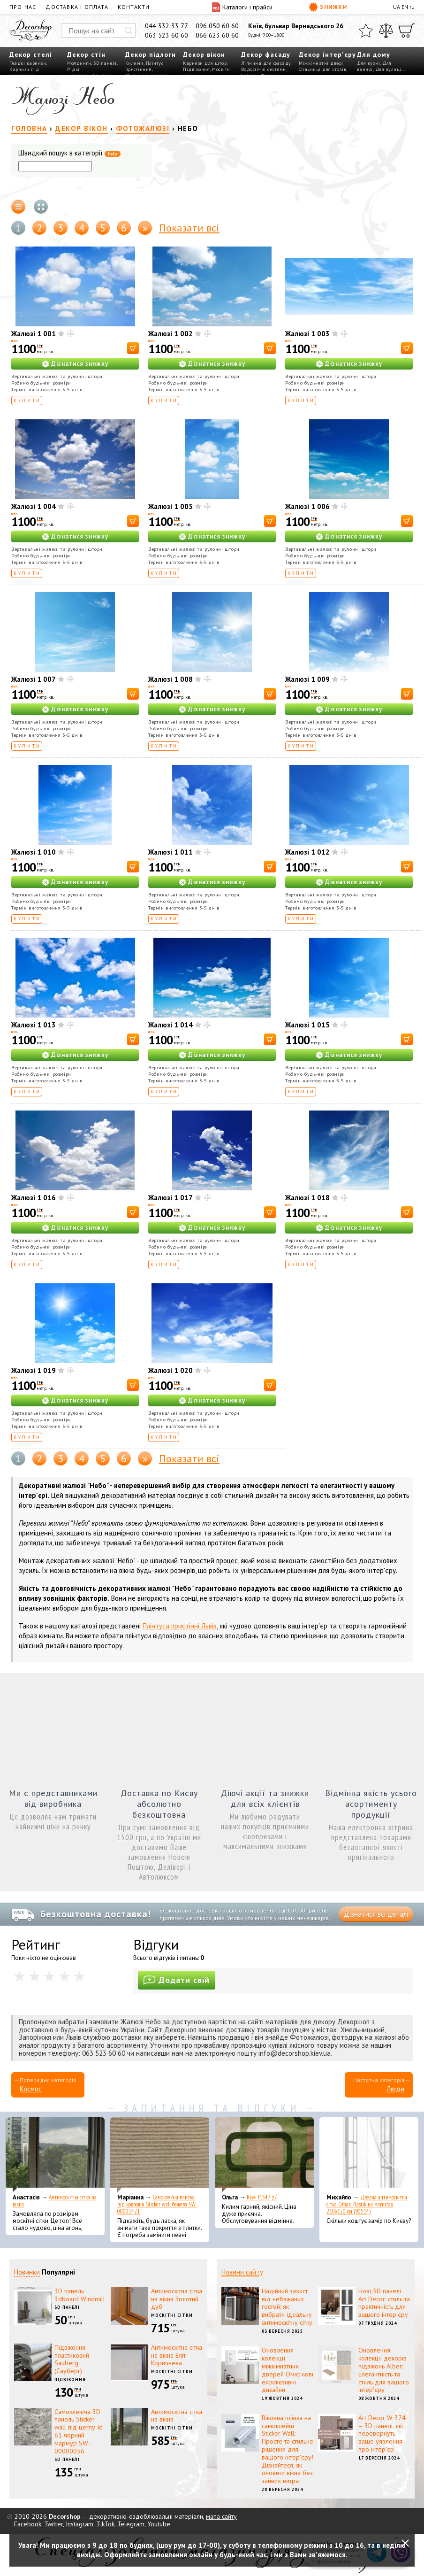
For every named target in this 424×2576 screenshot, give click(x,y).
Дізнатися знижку (79, 364)
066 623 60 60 (217, 35)
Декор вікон (204, 54)
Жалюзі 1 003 (307, 333)
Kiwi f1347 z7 (262, 2197)
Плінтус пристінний (144, 66)
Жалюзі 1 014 (170, 1024)
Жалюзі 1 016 (33, 1197)
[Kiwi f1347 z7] (264, 2154)
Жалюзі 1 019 (33, 1370)
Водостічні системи (263, 69)
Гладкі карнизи (27, 63)
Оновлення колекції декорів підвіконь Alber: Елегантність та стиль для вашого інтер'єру (383, 2370)
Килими (134, 63)
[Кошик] (407, 30)
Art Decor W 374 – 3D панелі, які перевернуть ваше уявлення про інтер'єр (382, 2433)
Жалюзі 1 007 (33, 679)
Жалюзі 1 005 (170, 506)
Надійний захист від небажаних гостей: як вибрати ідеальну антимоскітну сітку (287, 2307)
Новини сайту (242, 2271)
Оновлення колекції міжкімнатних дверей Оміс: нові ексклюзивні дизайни (287, 2370)
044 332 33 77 (166, 26)
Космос (31, 2088)
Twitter (53, 2524)
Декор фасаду (265, 54)
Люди (395, 2088)
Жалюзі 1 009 (307, 679)
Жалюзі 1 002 (170, 333)
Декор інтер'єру (327, 54)
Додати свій (177, 1979)
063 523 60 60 (166, 35)
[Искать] (128, 30)
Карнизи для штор (205, 63)
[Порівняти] (386, 30)
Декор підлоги (150, 54)
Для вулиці (388, 69)
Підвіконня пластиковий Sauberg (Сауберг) (71, 2359)
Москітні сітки (172, 2315)
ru (412, 6)
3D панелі (105, 63)
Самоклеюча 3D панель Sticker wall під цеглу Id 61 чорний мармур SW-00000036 (78, 2431)
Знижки (328, 7)
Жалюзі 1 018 (307, 1197)
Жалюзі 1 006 (307, 506)
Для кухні (368, 63)
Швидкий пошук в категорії (69, 153)
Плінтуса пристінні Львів (180, 1625)
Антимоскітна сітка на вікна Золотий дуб (176, 2299)
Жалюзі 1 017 (170, 1197)
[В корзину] (133, 348)
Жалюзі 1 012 (307, 852)
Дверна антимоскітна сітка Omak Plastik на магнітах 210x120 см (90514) (366, 2204)
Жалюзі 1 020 (170, 1370)
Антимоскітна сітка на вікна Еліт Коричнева (176, 2355)
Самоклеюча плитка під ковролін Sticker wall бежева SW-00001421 (157, 2204)
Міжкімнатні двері (321, 63)
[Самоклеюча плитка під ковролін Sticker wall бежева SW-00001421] (159, 2154)
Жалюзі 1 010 (33, 852)
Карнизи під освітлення (24, 72)
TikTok (105, 2524)
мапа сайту (221, 2516)
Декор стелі (30, 54)
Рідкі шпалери (78, 72)
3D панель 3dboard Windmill (79, 2295)
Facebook (27, 2524)
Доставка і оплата (76, 6)
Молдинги (79, 63)
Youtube (158, 2524)
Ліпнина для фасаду (266, 63)
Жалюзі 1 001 (33, 333)
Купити (27, 400)
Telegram (130, 2524)
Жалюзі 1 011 (170, 852)
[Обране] (365, 30)
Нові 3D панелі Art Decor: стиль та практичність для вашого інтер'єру (384, 2303)
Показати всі (189, 227)
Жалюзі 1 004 (33, 506)
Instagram (79, 2524)
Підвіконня (196, 69)
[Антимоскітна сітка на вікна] (55, 2154)
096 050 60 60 (217, 26)
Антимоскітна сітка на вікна (55, 2200)
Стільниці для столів (322, 69)
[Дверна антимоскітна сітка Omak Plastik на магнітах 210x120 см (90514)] (368, 2154)
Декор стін (86, 54)
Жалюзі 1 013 (33, 1024)
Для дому (373, 54)
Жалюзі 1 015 (307, 1024)
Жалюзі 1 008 (170, 679)
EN (404, 6)
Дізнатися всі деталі (376, 1914)
